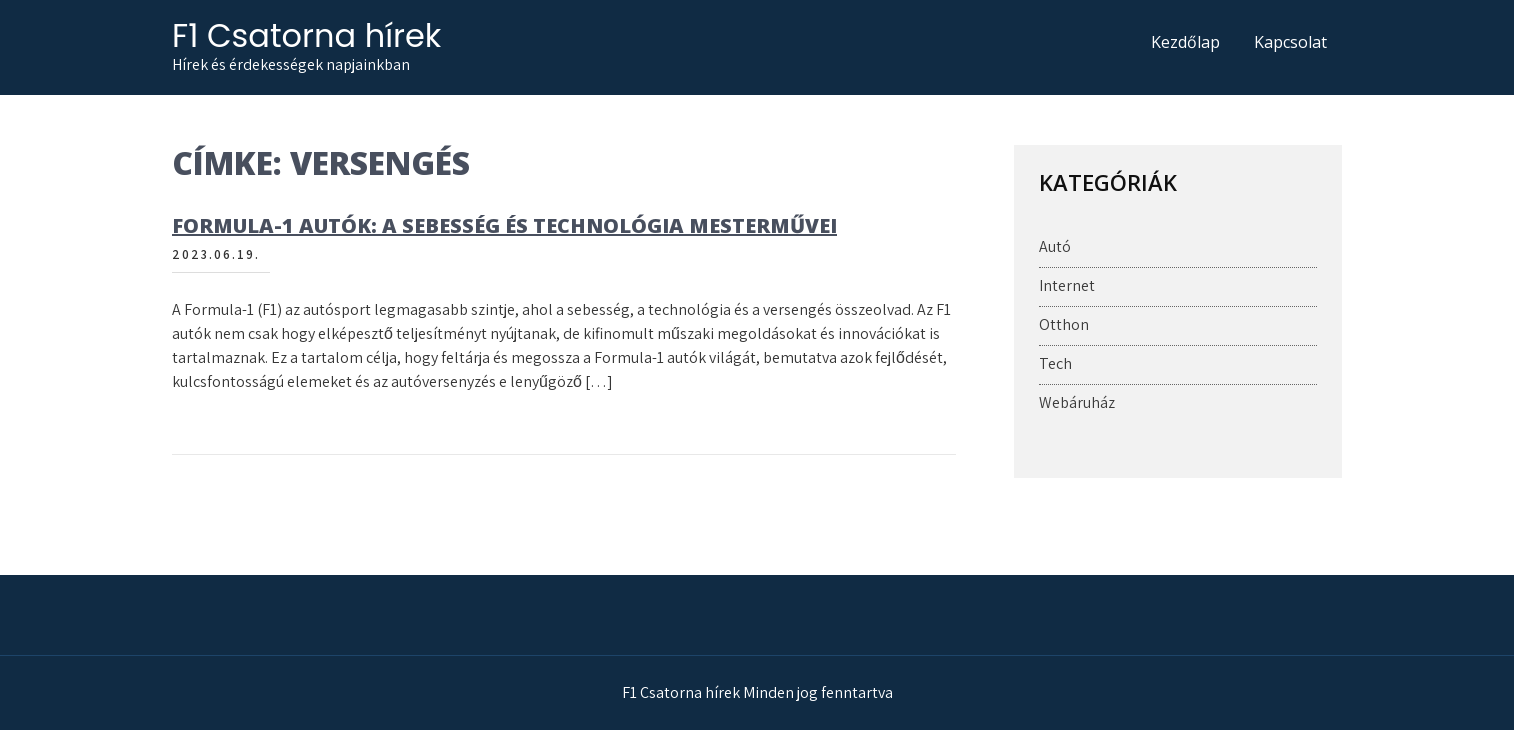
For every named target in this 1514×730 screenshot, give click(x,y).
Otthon (1064, 324)
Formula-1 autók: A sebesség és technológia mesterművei (504, 225)
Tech (1055, 363)
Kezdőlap (1185, 42)
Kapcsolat (1290, 42)
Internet (1067, 285)
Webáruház (1077, 402)
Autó (1055, 246)
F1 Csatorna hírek (306, 35)
